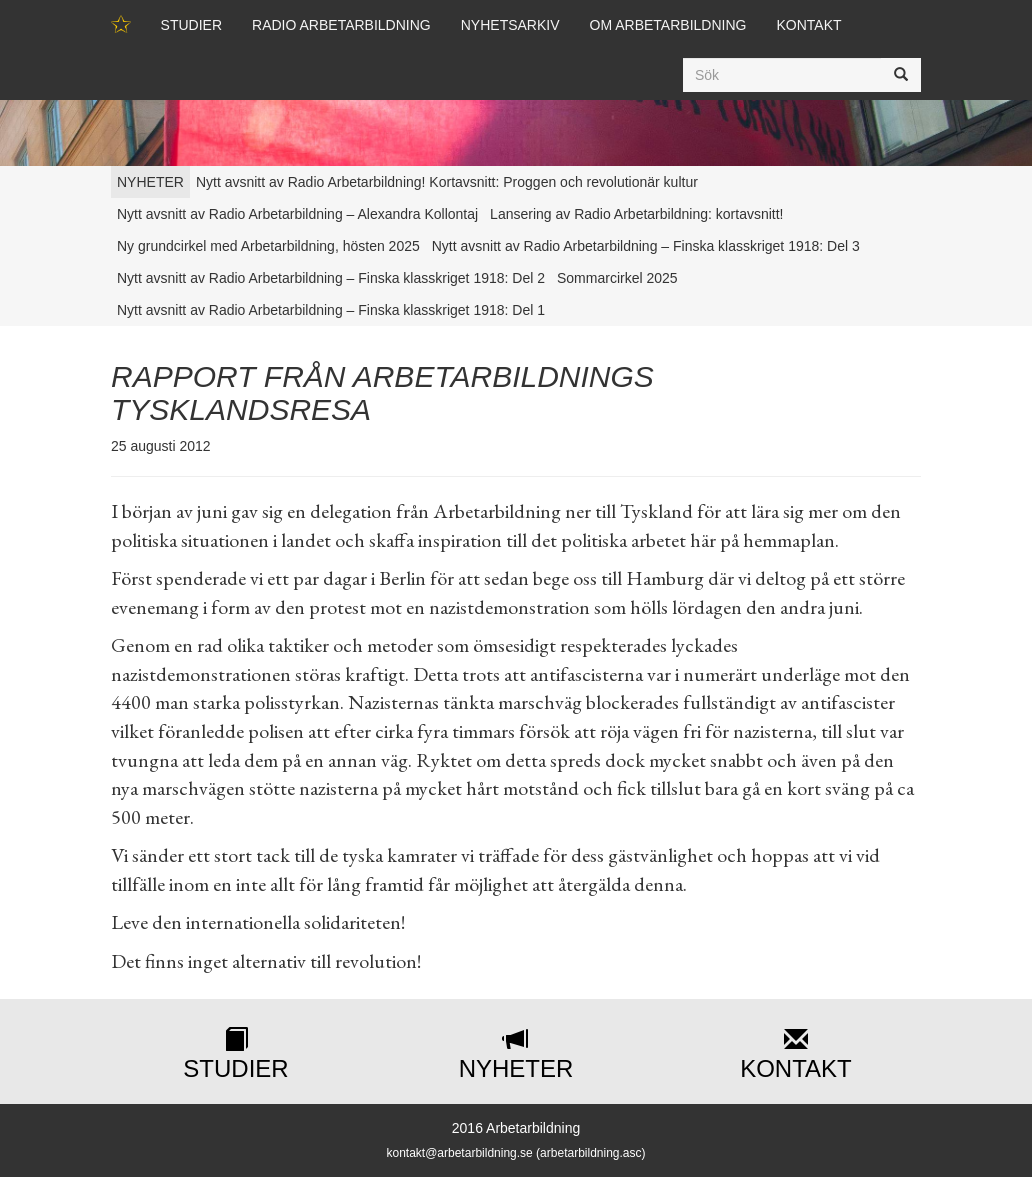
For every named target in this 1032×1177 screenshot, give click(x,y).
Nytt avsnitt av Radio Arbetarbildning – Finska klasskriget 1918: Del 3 (646, 246)
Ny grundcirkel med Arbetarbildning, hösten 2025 (268, 246)
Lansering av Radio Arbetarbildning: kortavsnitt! (636, 214)
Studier (191, 25)
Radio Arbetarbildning (341, 25)
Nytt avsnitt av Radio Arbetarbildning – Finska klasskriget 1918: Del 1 (331, 310)
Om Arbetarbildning (668, 25)
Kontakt (808, 25)
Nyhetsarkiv (510, 25)
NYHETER (150, 182)
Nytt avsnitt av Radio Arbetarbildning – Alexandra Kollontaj (297, 214)
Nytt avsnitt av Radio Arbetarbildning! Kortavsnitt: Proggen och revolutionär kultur (447, 182)
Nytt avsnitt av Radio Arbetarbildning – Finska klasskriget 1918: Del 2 (331, 278)
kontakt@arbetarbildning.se (459, 1153)
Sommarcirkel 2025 (617, 278)
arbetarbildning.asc (590, 1153)
